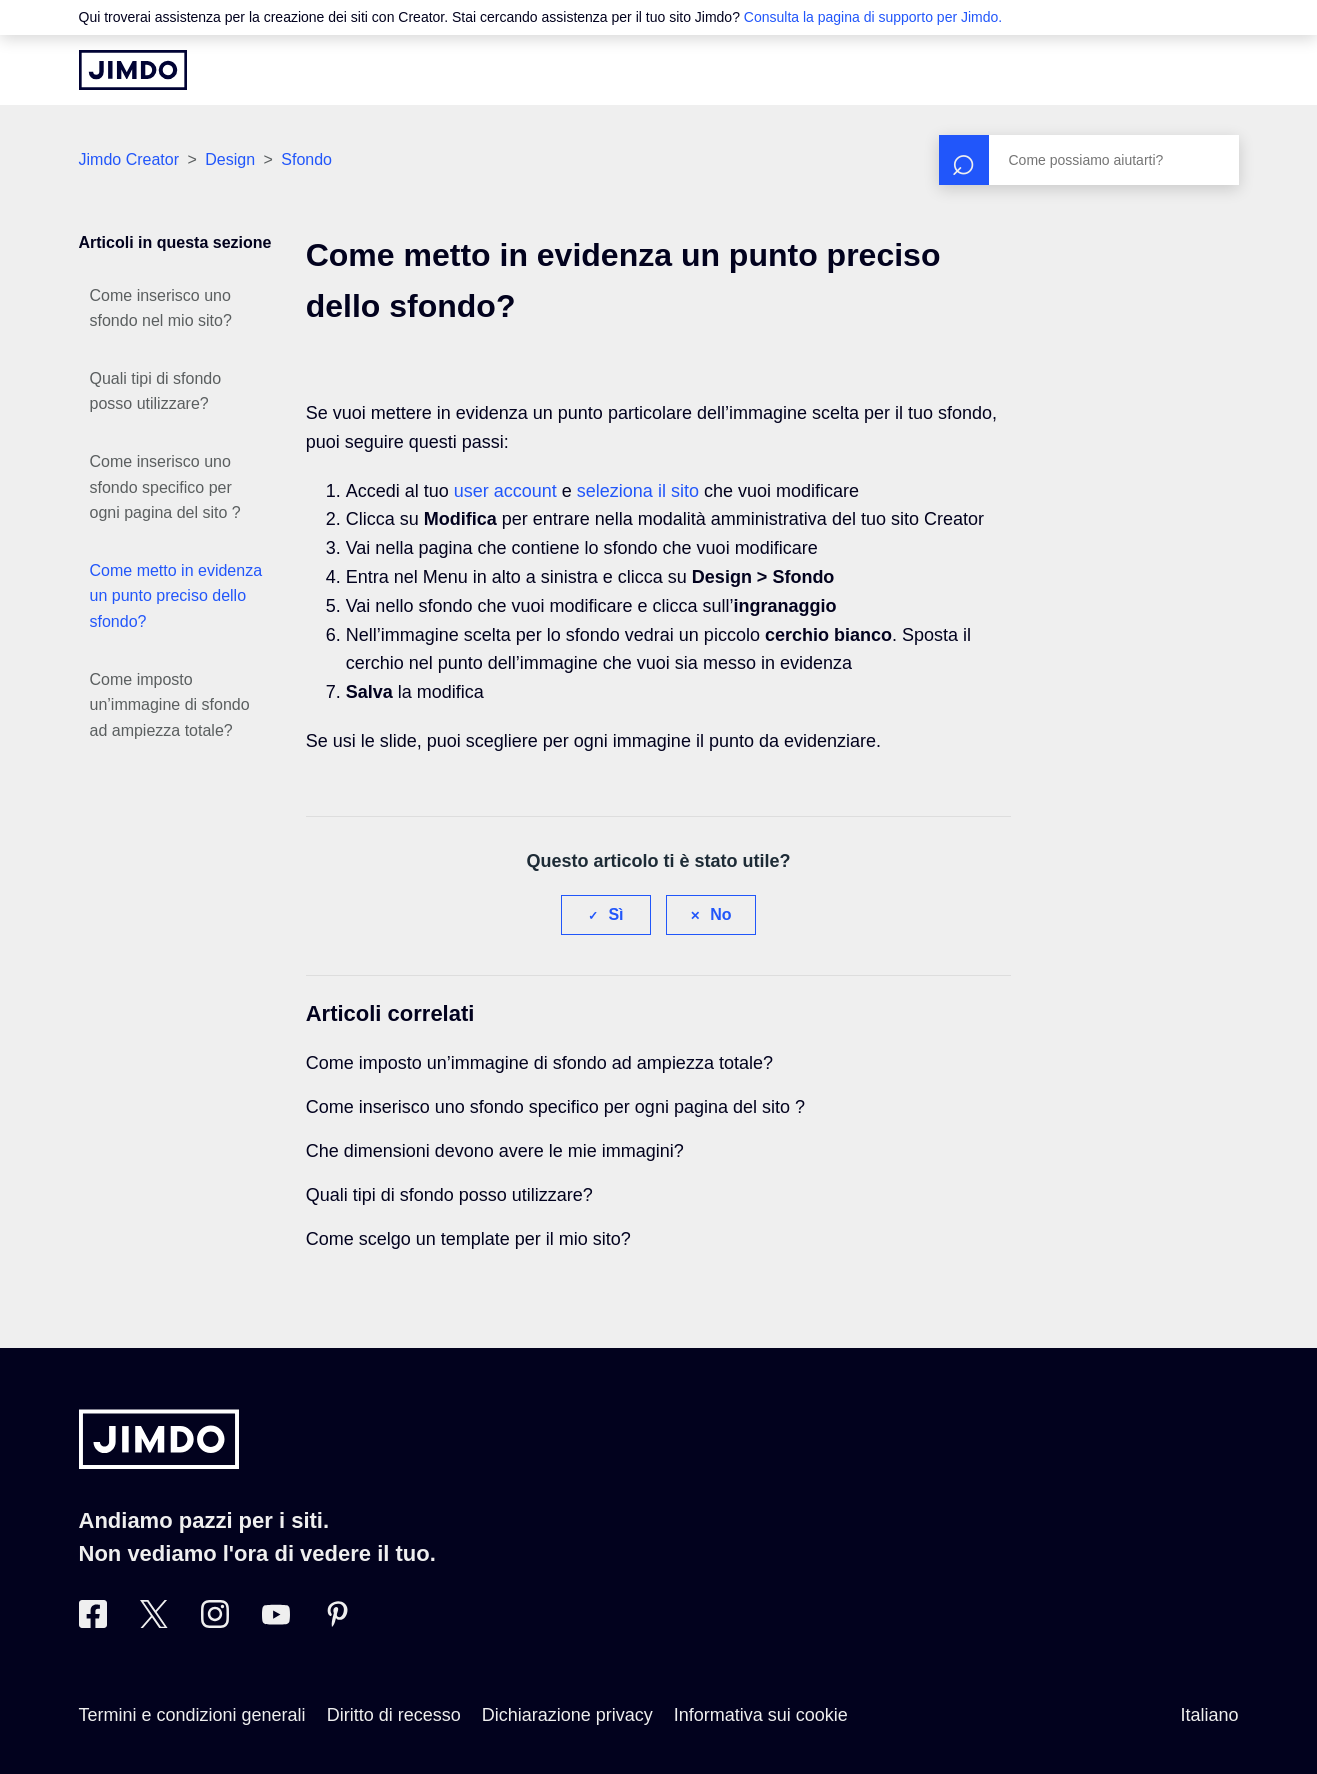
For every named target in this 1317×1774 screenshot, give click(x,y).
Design (230, 159)
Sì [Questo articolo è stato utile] (615, 914)
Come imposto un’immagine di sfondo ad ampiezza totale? (170, 705)
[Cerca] (1089, 160)
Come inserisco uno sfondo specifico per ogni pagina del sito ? (165, 487)
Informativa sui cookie (761, 1715)
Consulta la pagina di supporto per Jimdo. (873, 17)
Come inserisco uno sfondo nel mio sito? (161, 308)
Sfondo (306, 159)
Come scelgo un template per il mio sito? (468, 1239)
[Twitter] (154, 1622)
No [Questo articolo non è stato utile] (720, 914)
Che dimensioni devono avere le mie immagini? (495, 1151)
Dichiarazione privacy (567, 1715)
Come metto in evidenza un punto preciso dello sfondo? (176, 596)
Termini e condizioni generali (192, 1715)
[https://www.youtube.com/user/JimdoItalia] (276, 1622)
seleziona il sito (638, 491)
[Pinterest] (337, 1622)
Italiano (1209, 1715)
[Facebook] (93, 1622)
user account (505, 491)
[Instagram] (215, 1622)
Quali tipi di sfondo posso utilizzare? (156, 391)
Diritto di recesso (394, 1715)
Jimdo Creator (129, 159)
